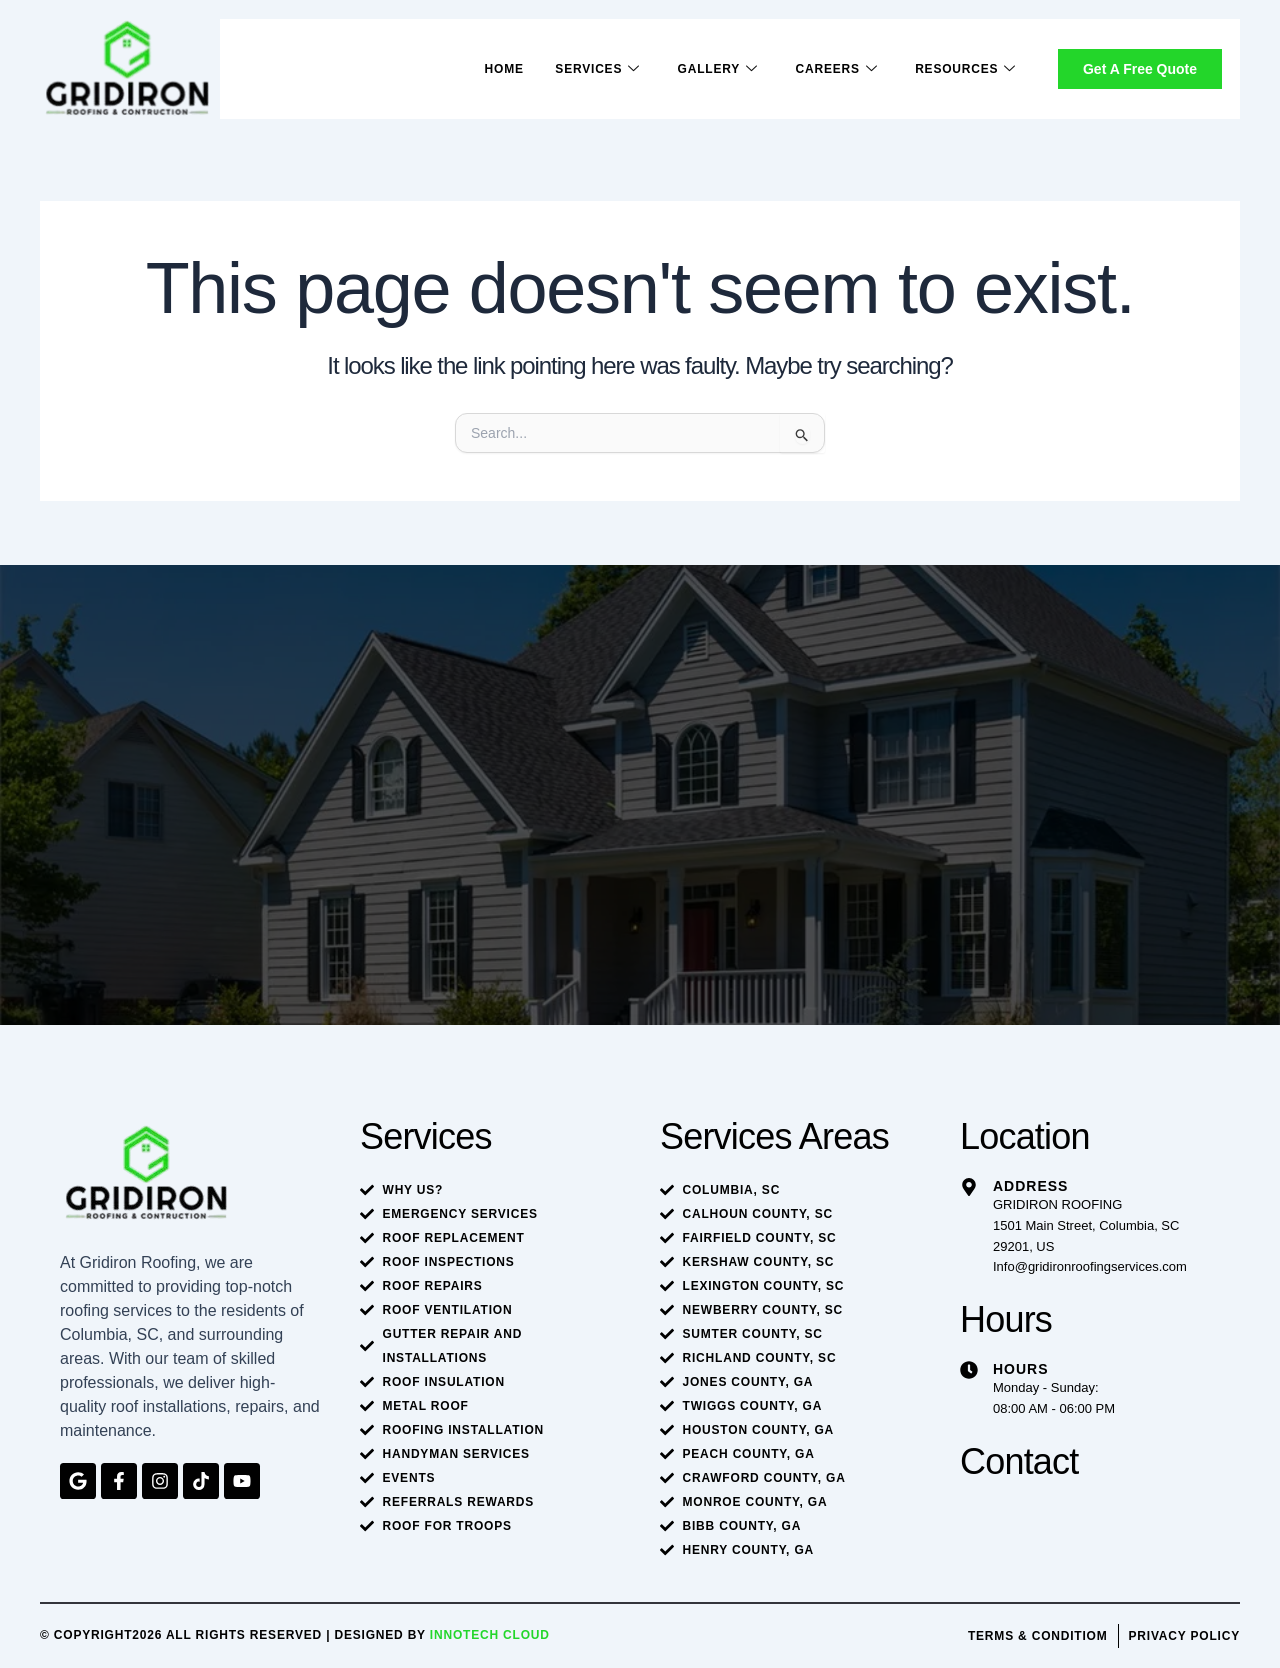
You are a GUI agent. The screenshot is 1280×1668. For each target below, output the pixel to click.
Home (502, 69)
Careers (836, 69)
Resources (965, 69)
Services (596, 69)
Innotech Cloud (490, 1635)
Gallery (717, 69)
